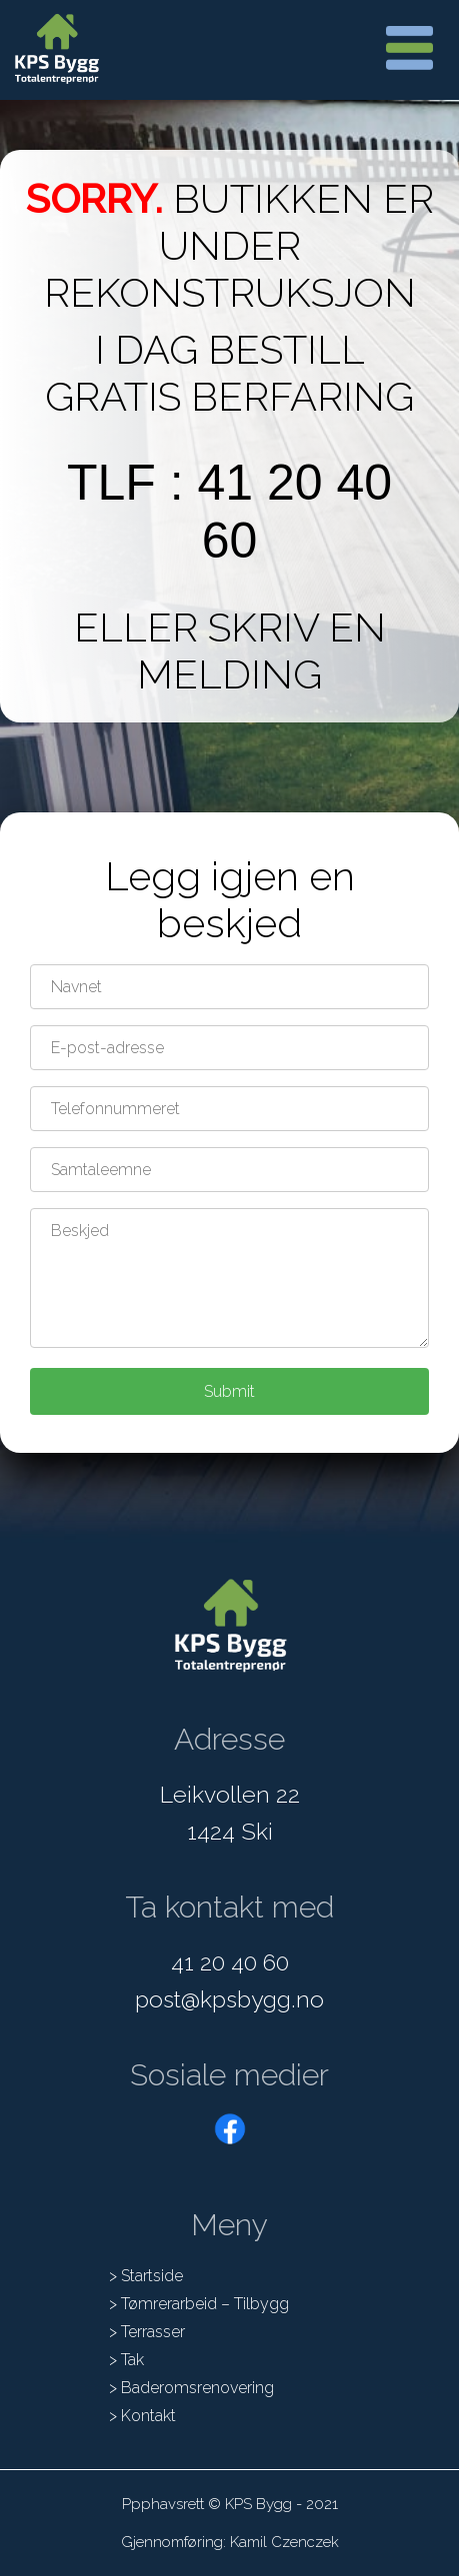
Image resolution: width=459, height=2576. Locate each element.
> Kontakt (142, 2415)
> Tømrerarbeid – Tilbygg (199, 2303)
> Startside (146, 2275)
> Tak (126, 2359)
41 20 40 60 (230, 1961)
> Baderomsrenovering (191, 2387)
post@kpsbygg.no (229, 1998)
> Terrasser (147, 2331)
